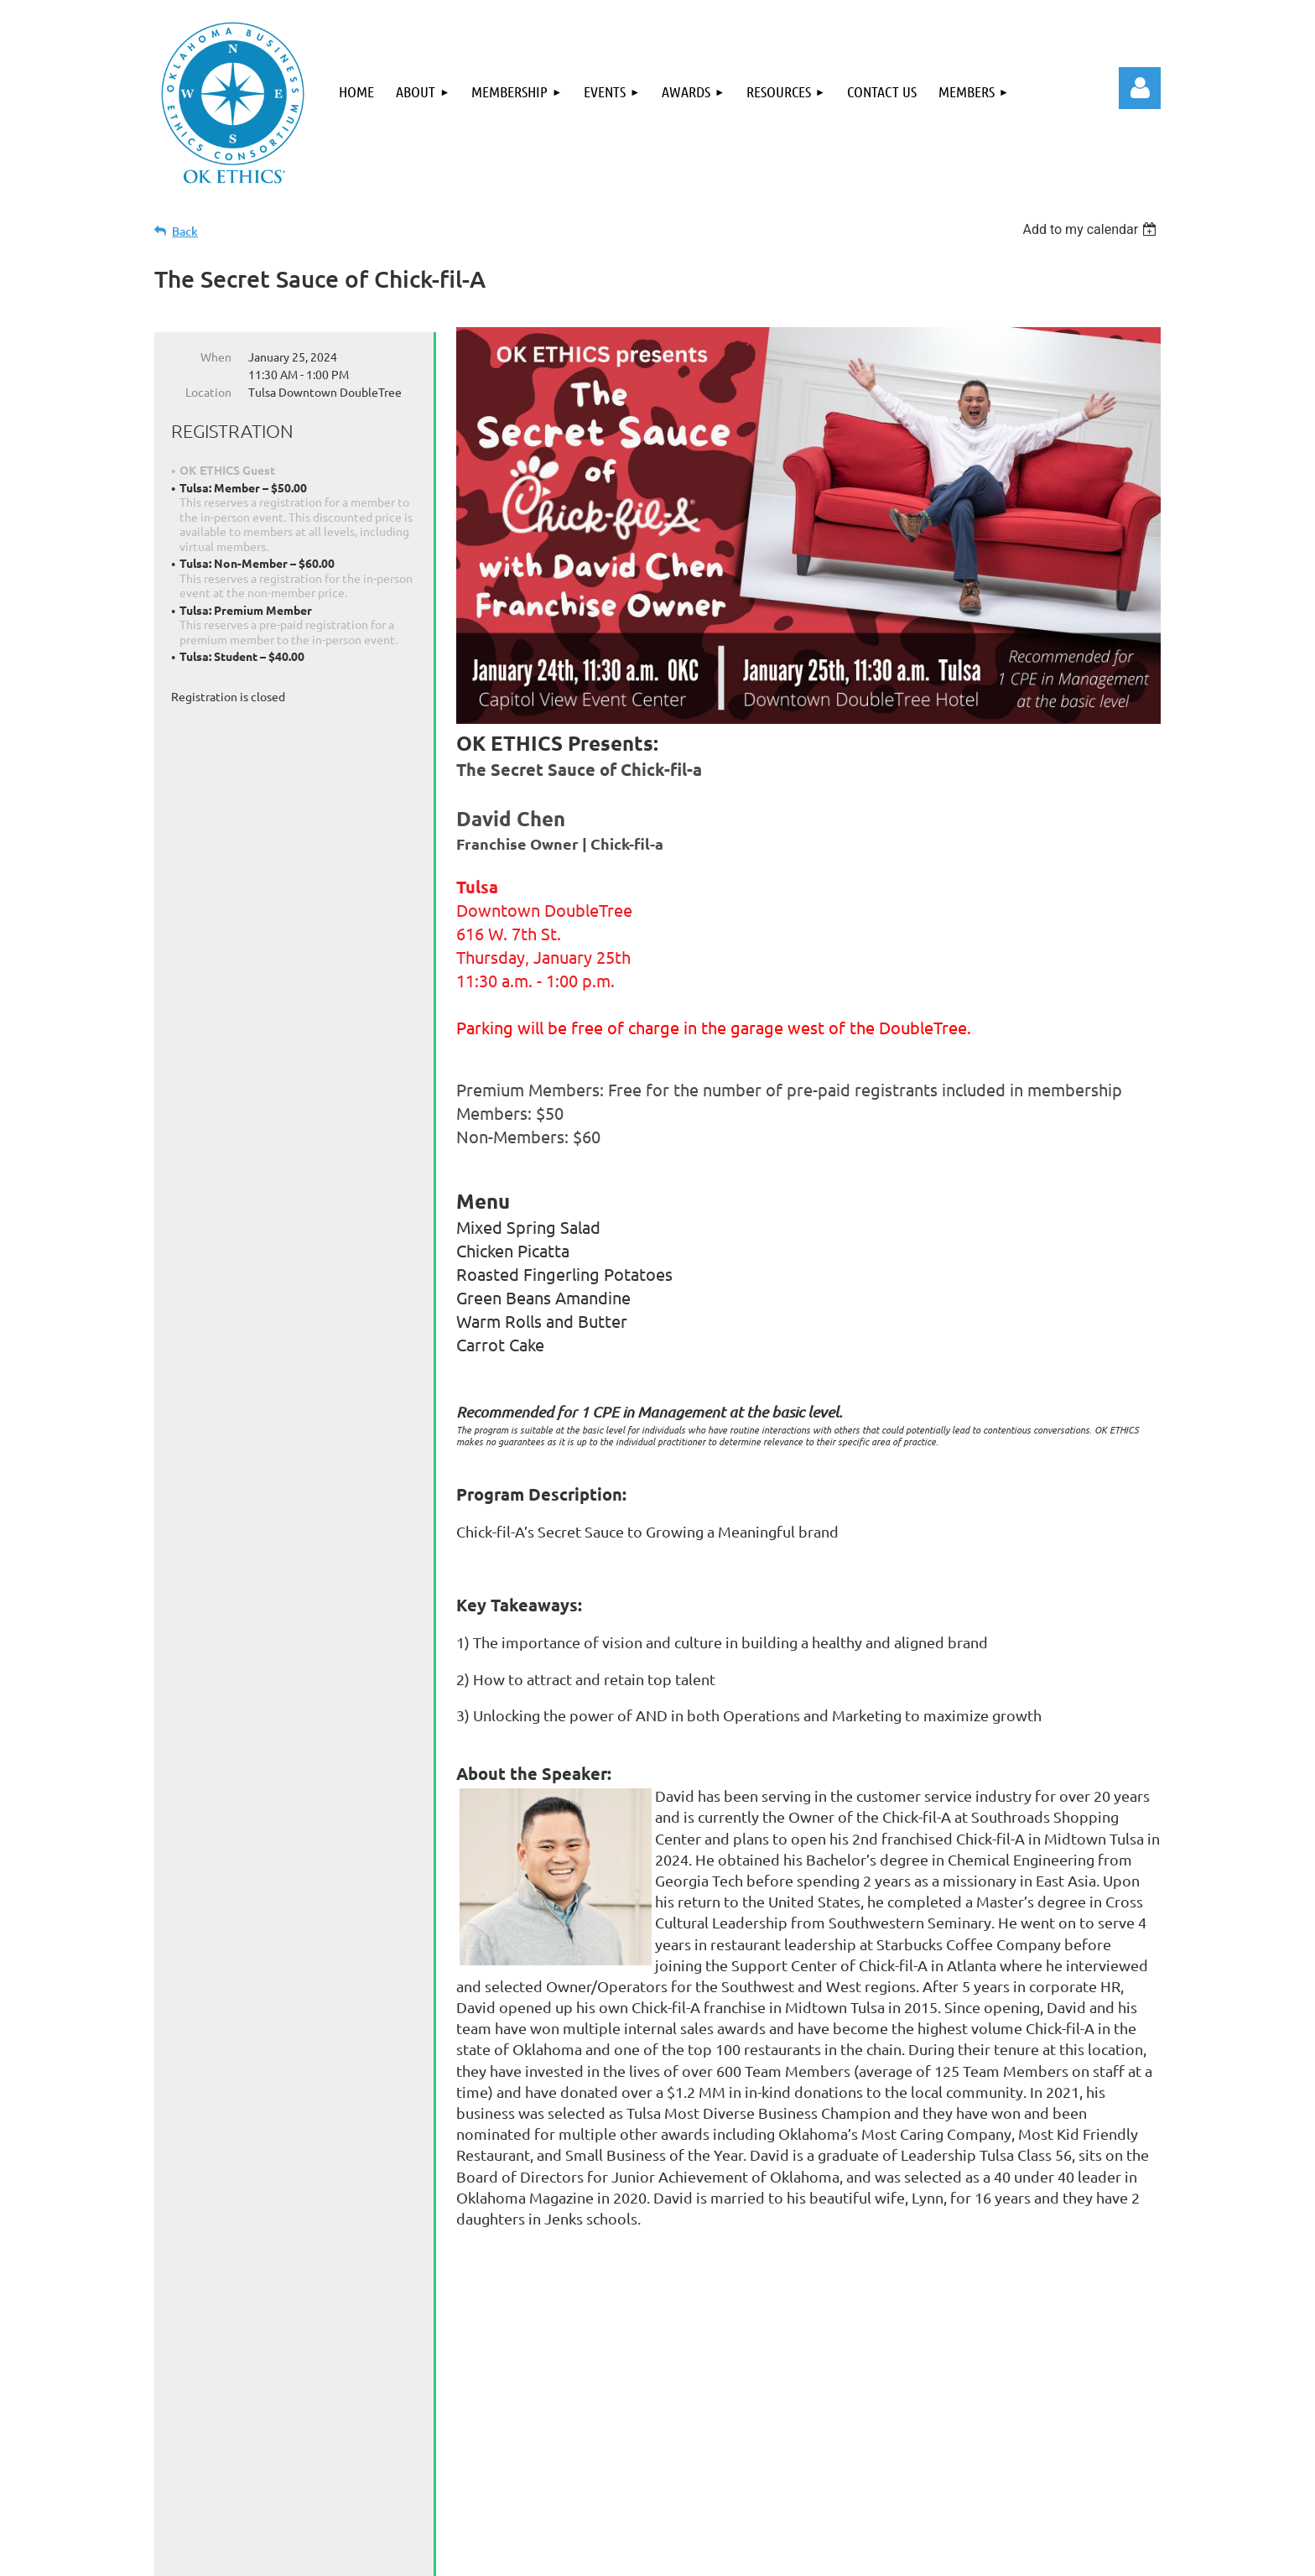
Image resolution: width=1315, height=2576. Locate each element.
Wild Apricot (960, 2555)
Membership (378, 2480)
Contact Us (735, 2480)
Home (215, 2480)
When (215, 356)
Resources (637, 2480)
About (285, 2480)
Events (472, 2480)
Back (185, 231)
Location (208, 391)
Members (832, 2480)
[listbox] (1091, 229)
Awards (548, 2480)
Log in (1140, 88)
